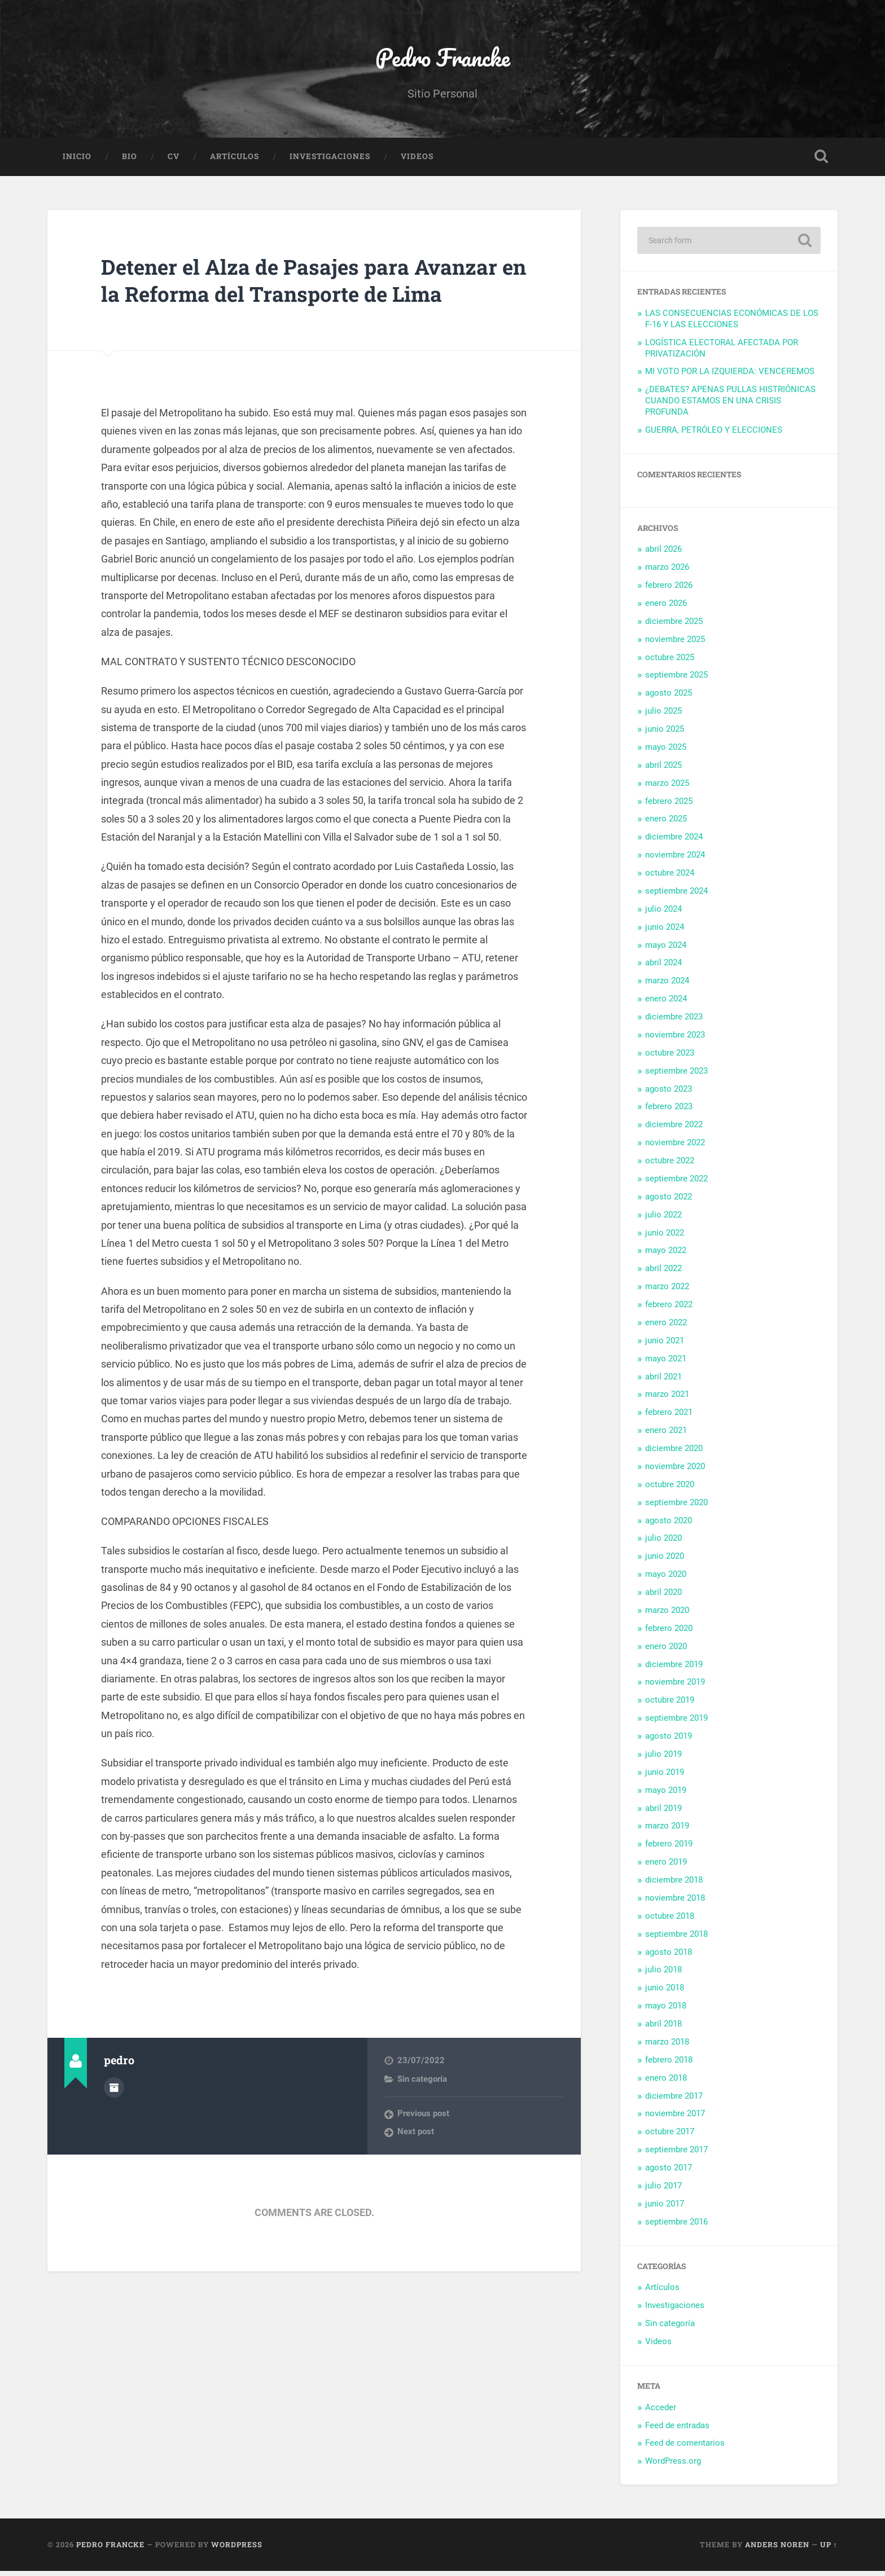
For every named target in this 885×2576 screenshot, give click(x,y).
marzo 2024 (667, 986)
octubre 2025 (669, 662)
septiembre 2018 (676, 1938)
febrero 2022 (669, 1309)
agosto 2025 (668, 698)
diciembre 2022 (674, 1129)
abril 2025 (663, 769)
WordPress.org (673, 2466)
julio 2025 (663, 716)
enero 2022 (666, 1327)
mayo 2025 (665, 752)
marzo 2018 (667, 2047)
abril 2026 (663, 554)
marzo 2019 (667, 1831)
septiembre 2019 (676, 1723)
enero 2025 (666, 824)
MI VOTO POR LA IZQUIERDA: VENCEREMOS (729, 376)
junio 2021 (664, 1345)
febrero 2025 (669, 806)
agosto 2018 (668, 1956)
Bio (129, 161)
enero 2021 (666, 1435)
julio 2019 (663, 1759)
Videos (417, 161)
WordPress (236, 2549)
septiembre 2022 (676, 1184)
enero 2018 (666, 2082)
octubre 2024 (669, 878)
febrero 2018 (669, 2064)
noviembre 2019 (675, 1687)
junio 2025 (664, 734)
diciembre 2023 (674, 1022)
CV (173, 161)
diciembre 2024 (674, 842)
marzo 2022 (667, 1291)
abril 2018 (663, 2029)
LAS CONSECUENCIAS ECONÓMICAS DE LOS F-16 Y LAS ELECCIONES (731, 324)
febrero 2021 (669, 1417)
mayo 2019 (665, 1795)
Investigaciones (330, 161)
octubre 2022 (669, 1165)
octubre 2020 (669, 1489)
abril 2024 (663, 967)
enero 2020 (666, 1651)
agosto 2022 (668, 1201)
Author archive (114, 2118)
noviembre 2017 (675, 2118)
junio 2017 (664, 2208)
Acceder (660, 2412)
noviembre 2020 (675, 1471)
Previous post (423, 2145)
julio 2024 (663, 913)
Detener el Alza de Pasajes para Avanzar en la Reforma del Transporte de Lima (308, 298)
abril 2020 (663, 1597)
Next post (415, 2164)
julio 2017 (663, 2191)
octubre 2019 (669, 1705)
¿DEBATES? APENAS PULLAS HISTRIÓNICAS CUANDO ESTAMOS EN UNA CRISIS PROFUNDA (730, 405)
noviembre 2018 (675, 1903)
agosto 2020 (668, 1525)
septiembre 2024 (676, 896)
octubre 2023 (669, 1057)
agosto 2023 (668, 1093)
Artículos (234, 161)
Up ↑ (829, 2549)
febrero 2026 (669, 590)
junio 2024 (664, 931)
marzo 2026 (667, 572)
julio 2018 (663, 1975)
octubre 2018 (669, 1920)
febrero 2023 (669, 1111)
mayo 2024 (665, 949)
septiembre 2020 (676, 1507)
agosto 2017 (668, 2173)
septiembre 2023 (676, 1075)
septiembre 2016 (676, 2226)
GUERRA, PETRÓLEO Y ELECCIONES (713, 435)
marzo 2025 (667, 788)
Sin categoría (422, 2111)
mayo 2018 (665, 2011)
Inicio (77, 161)
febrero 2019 (669, 1849)
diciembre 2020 (674, 1453)
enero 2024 (666, 1004)
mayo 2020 (665, 1579)
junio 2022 (664, 1237)
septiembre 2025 (676, 680)
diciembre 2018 (674, 1885)
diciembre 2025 (674, 626)
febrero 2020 (669, 1633)
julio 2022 (663, 1219)
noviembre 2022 (675, 1147)
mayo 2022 (665, 1255)
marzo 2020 (667, 1615)
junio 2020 (664, 1561)
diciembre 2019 (674, 1669)
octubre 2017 (669, 2136)
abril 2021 (663, 1381)
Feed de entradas (677, 2430)
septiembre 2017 (676, 2154)
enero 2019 (666, 1867)
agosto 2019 (668, 1741)
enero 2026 (666, 608)
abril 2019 (663, 1813)
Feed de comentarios (685, 2448)
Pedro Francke (442, 59)
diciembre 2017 (674, 2100)
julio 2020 (663, 1543)
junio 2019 (664, 1776)
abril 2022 (663, 1273)
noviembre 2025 (675, 644)
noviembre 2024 (675, 860)
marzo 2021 (667, 1399)
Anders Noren (777, 2549)
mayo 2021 (665, 1363)
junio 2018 (664, 1993)
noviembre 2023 (675, 1040)
